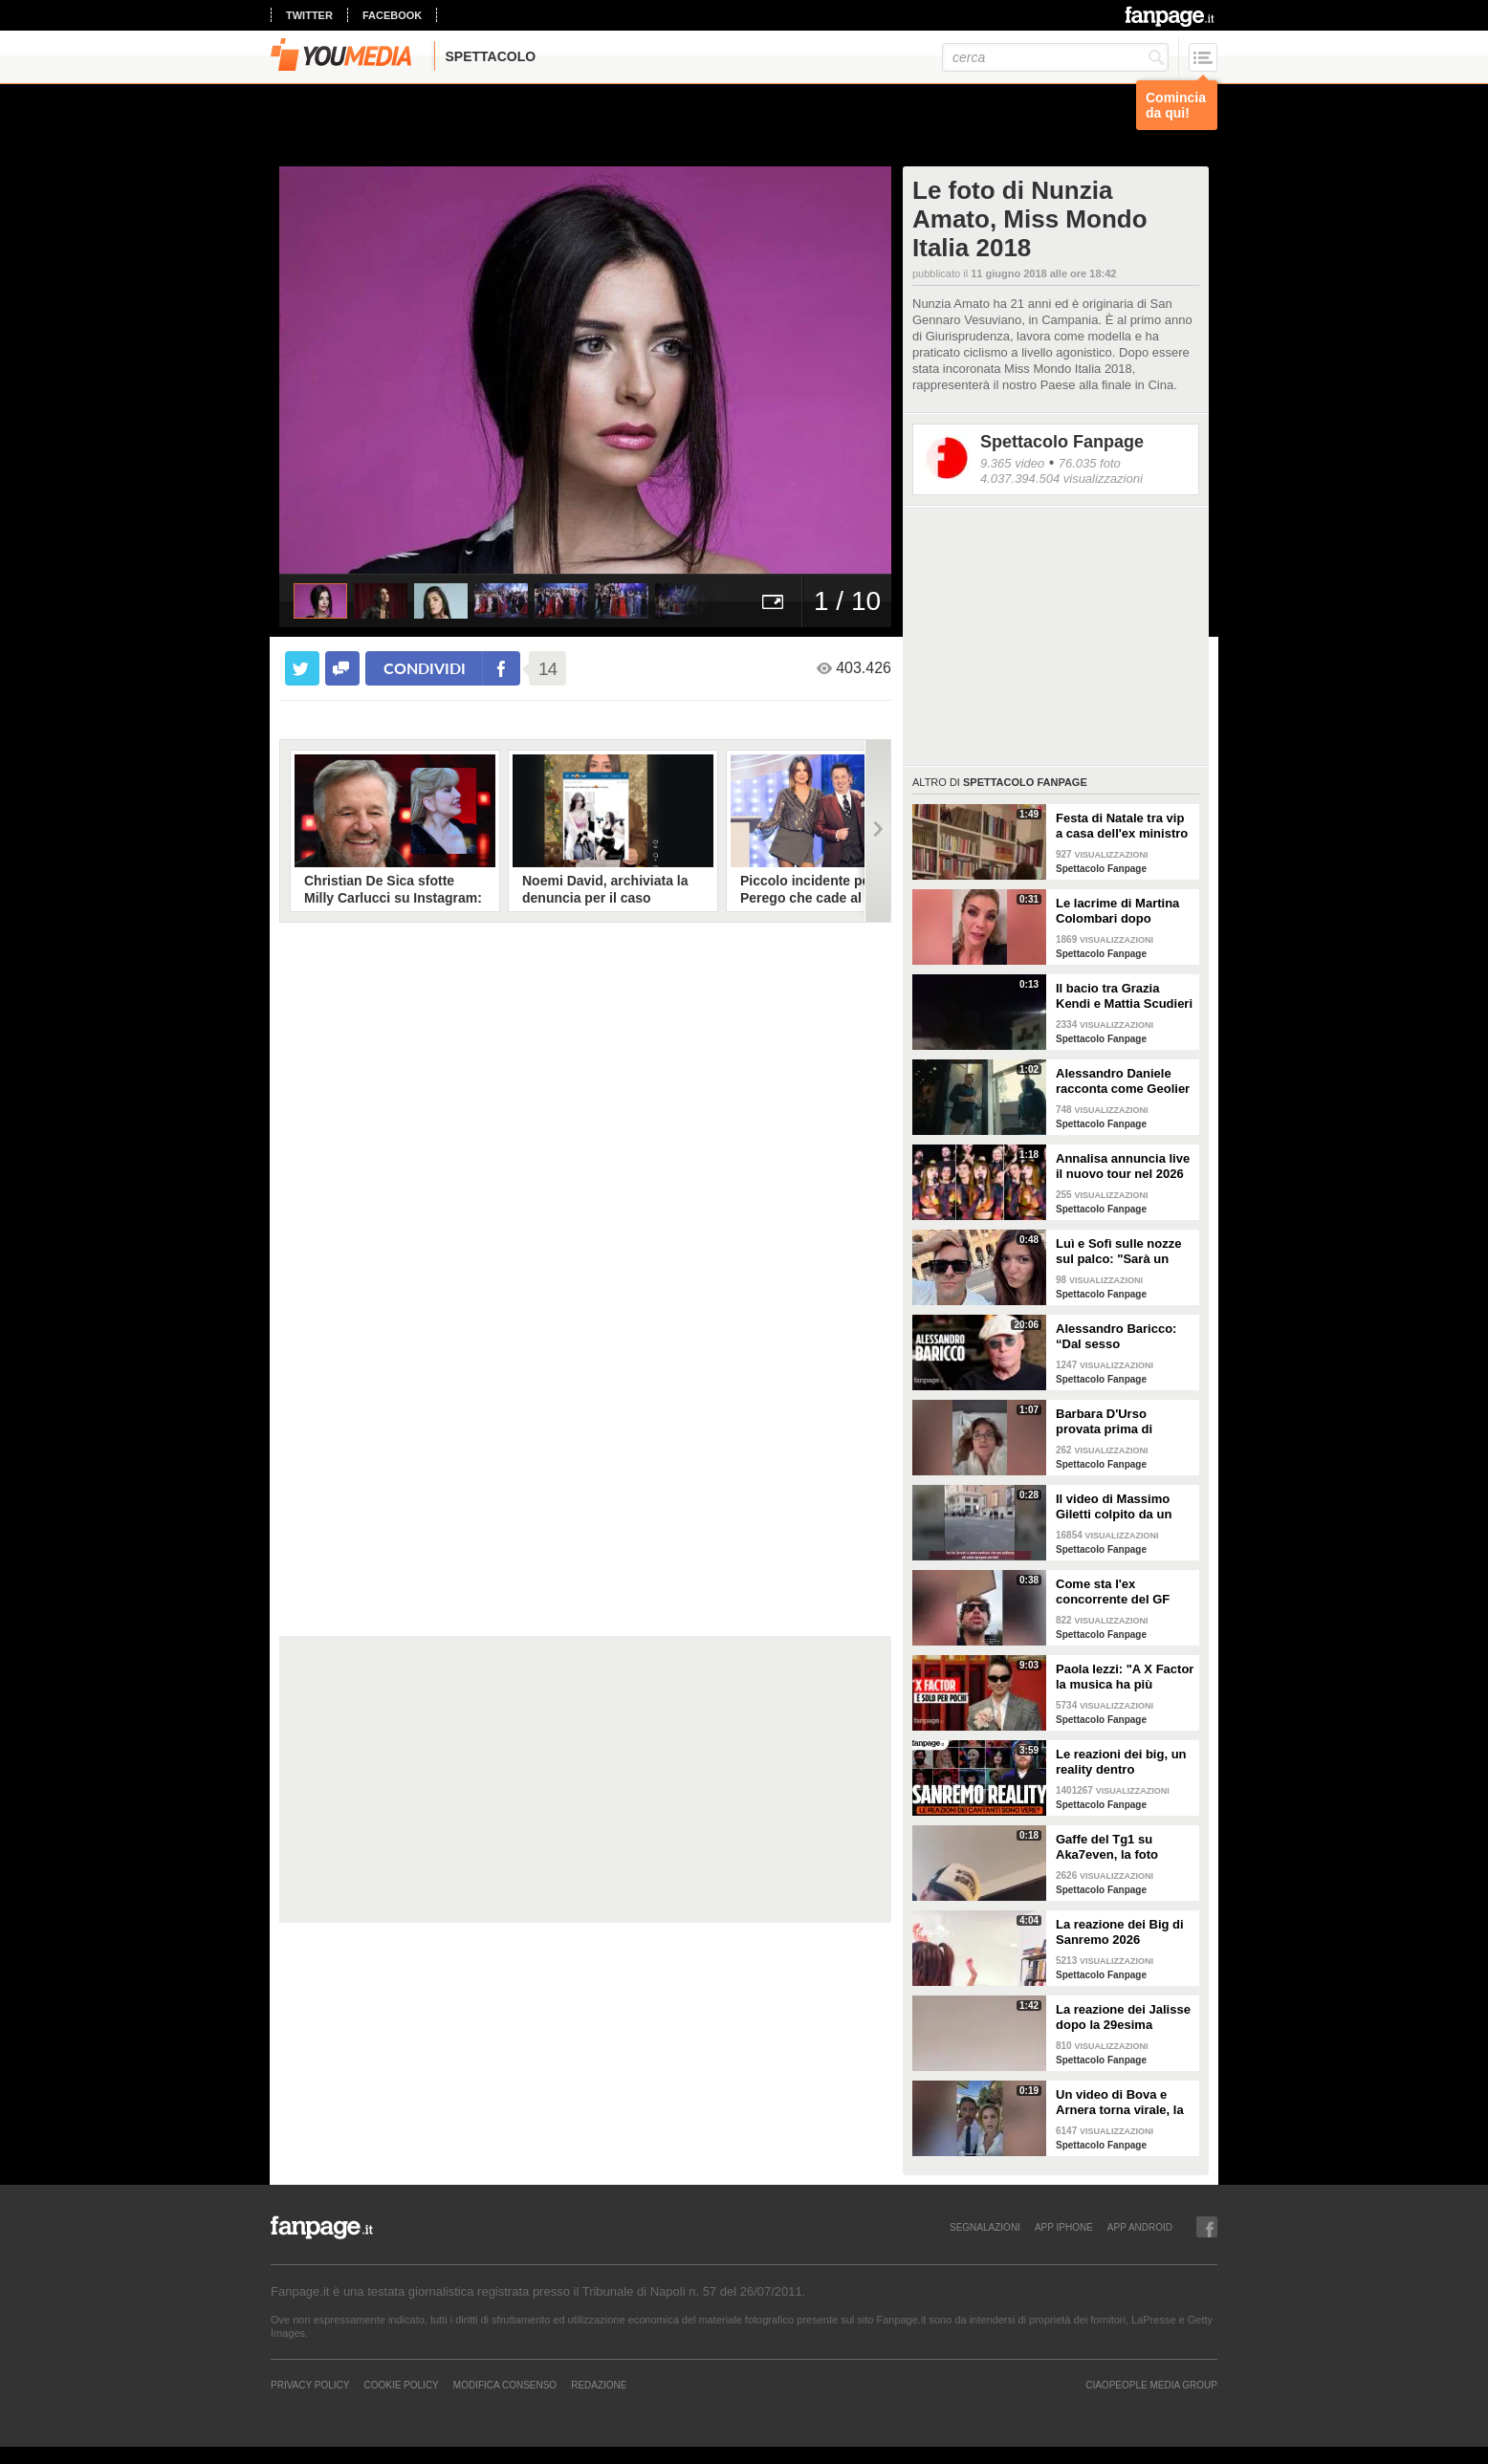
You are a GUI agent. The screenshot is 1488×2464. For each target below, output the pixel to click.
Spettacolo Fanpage (1062, 441)
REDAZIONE (598, 2384)
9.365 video (1012, 463)
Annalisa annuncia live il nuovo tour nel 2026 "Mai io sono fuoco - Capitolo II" (1123, 1166)
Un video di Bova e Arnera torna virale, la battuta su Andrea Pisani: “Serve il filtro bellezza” (1120, 2102)
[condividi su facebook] (342, 668)
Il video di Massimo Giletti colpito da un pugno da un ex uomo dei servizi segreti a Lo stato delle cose (1122, 1507)
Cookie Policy (400, 2384)
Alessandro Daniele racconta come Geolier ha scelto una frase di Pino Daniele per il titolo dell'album (1123, 1081)
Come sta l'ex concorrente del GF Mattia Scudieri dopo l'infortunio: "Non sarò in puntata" (1122, 1592)
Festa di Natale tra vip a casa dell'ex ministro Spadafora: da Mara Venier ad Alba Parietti (1122, 826)
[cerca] (1055, 57)
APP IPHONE (1064, 2227)
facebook (392, 15)
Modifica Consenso (505, 2384)
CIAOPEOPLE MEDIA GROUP (1151, 2384)
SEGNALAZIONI (985, 2227)
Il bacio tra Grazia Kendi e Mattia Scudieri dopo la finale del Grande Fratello (1124, 996)
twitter (309, 15)
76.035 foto (1090, 463)
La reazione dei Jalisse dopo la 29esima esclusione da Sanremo (1123, 2017)
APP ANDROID (1139, 2227)
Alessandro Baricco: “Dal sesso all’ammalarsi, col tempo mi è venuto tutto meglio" (1116, 1336)
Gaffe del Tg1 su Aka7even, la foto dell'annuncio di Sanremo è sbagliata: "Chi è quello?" (1118, 1847)
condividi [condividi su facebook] (424, 668)
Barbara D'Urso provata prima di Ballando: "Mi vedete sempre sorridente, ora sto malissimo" (1123, 1421)
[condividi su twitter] (302, 668)
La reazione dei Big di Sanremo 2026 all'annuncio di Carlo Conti (1120, 1932)
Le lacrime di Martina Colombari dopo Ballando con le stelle (1119, 911)
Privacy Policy (310, 2384)
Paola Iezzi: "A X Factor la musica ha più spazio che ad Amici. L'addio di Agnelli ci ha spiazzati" (1124, 1677)
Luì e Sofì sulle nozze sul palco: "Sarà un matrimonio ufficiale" (1118, 1251)
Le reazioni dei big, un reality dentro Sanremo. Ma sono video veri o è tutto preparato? (1121, 1762)
